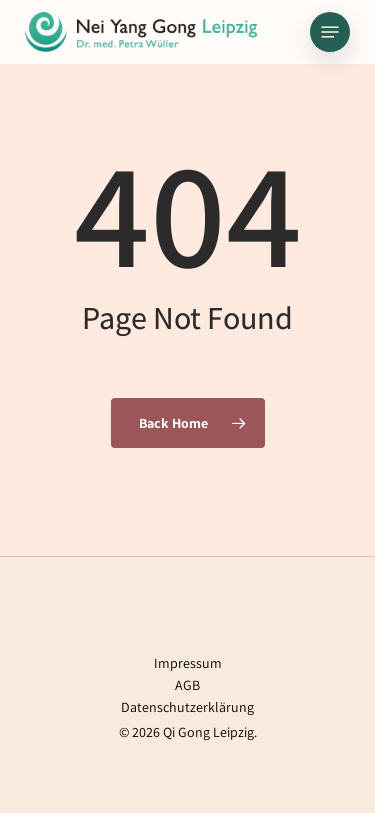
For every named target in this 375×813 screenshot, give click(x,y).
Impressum (188, 663)
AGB (187, 685)
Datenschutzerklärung (187, 707)
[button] (330, 32)
